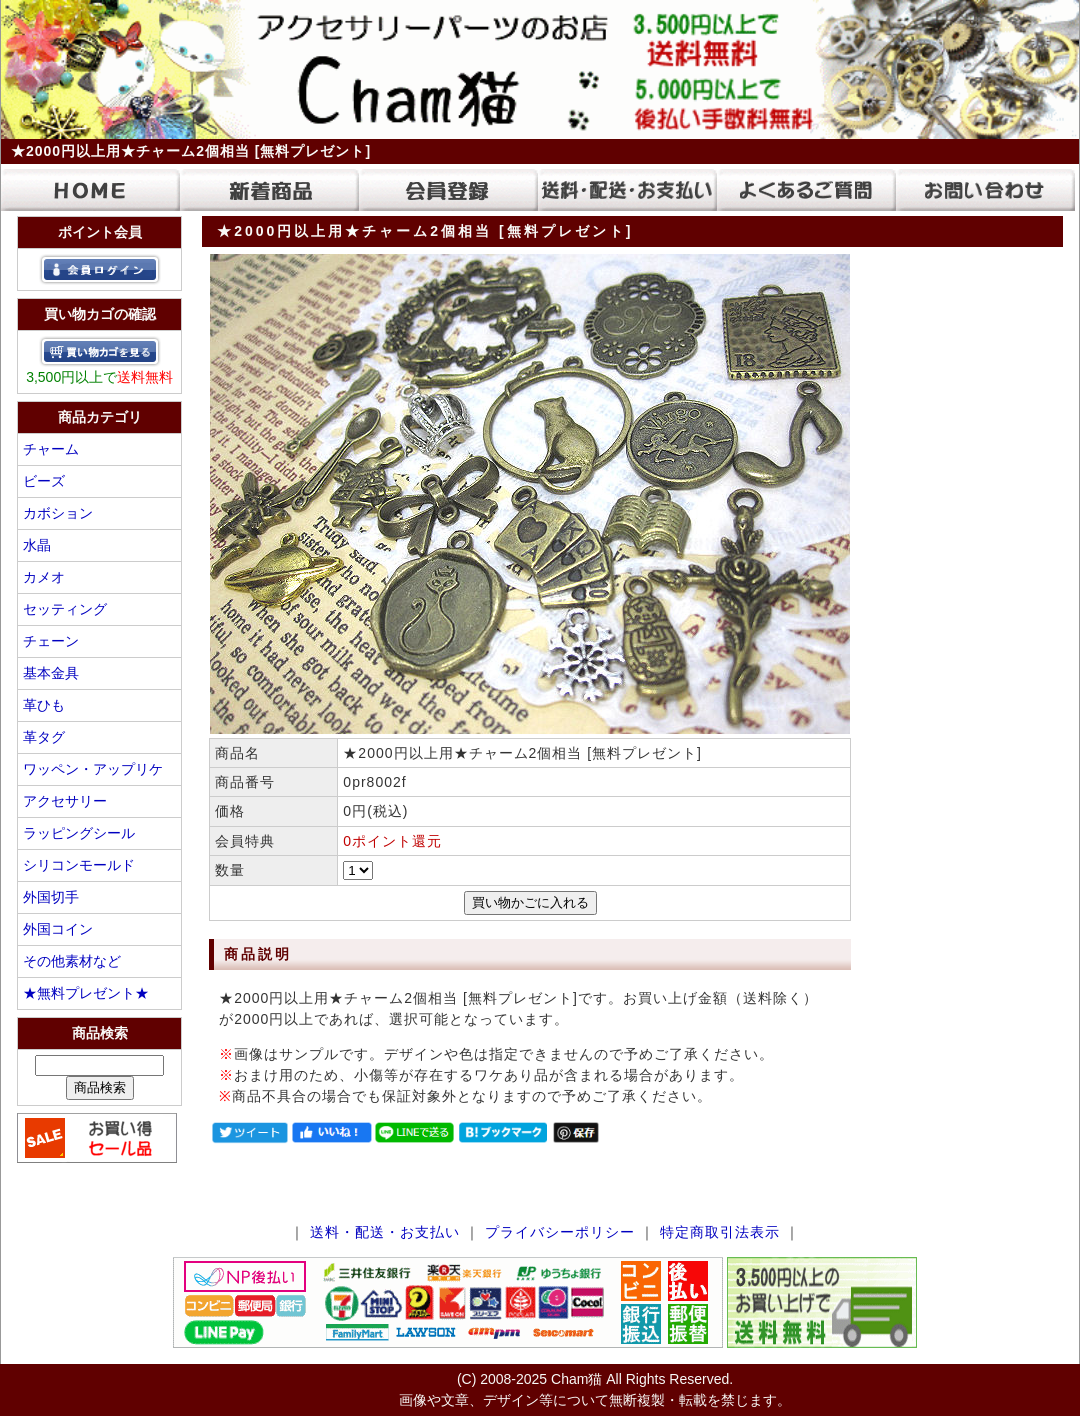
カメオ (44, 577)
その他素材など (72, 961)
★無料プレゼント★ (86, 993)
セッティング (65, 609)
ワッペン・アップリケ (93, 769)
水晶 (37, 545)
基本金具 (51, 673)
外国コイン (58, 929)
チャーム (51, 449)
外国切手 (51, 897)
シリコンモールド (79, 865)
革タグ (44, 737)
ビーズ (44, 481)
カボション (58, 513)
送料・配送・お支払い (385, 1232)
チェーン (51, 641)
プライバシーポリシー (560, 1232)
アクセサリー (65, 801)
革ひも (44, 705)
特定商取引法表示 (720, 1232)
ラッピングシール (79, 833)
